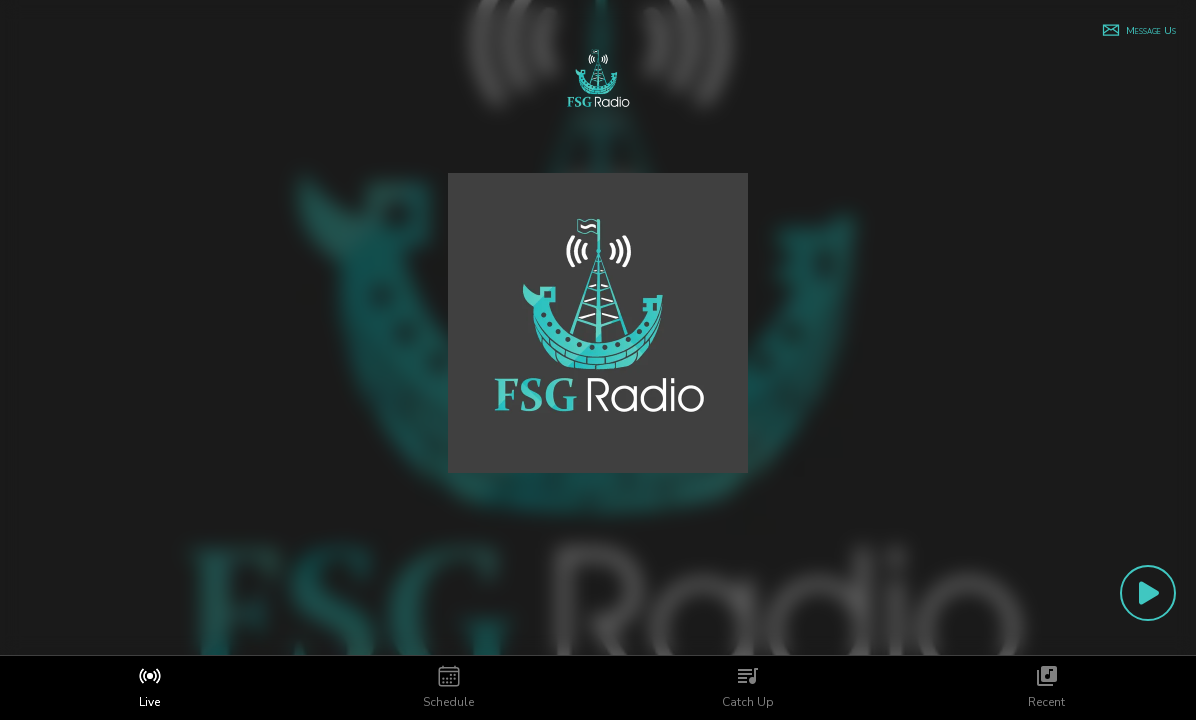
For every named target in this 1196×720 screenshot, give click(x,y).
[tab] (149, 688)
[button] (1138, 30)
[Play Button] (1148, 593)
